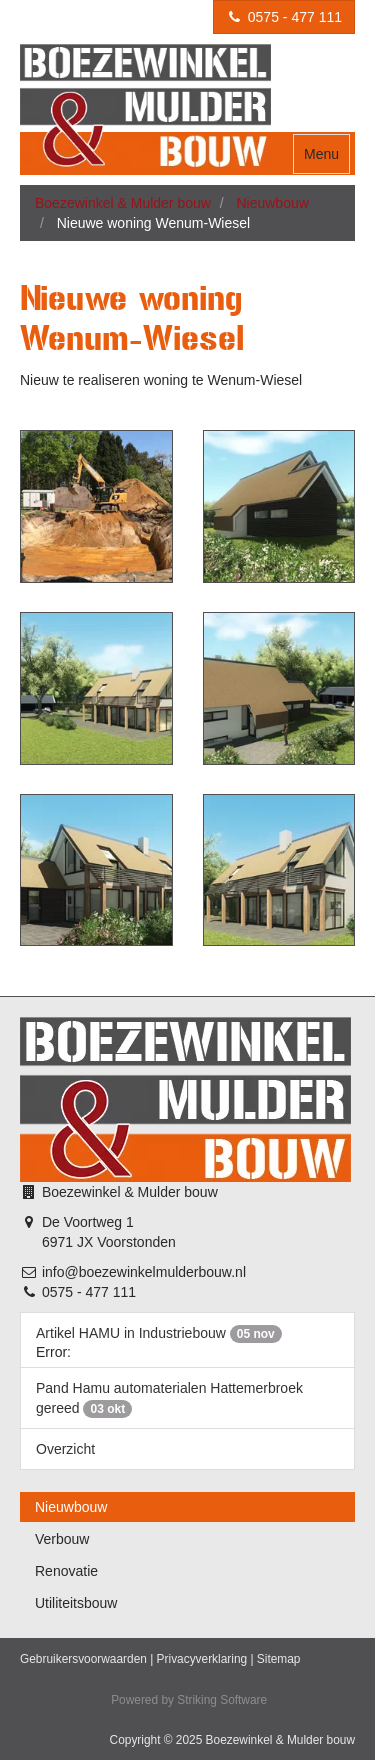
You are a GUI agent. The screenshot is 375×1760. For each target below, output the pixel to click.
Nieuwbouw (272, 203)
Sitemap (279, 1659)
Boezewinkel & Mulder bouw (123, 203)
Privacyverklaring (202, 1659)
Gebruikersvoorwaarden (83, 1659)
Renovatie (66, 1571)
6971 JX (67, 1242)
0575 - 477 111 (284, 17)
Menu (321, 154)
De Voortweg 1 (88, 1222)
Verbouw (62, 1539)
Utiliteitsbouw (76, 1603)
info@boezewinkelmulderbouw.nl (144, 1272)
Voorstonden (136, 1242)
